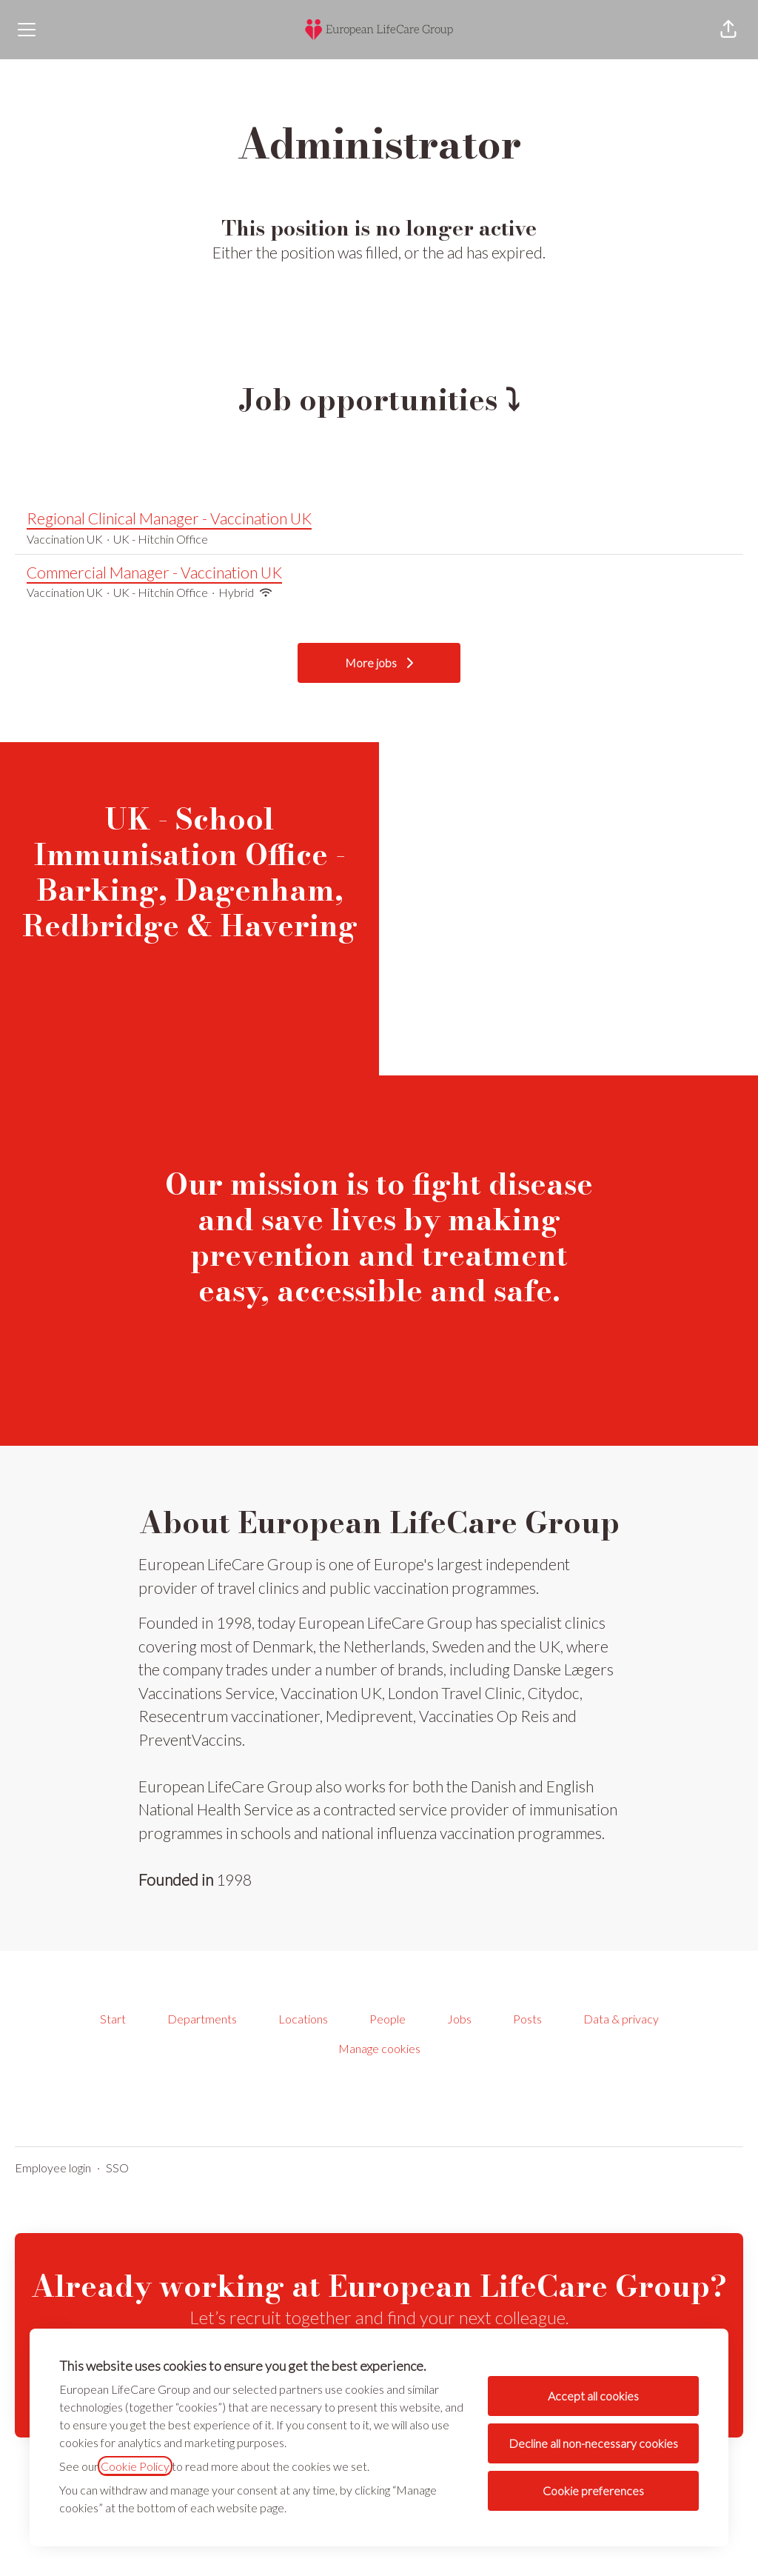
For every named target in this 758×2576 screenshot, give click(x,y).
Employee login (53, 2167)
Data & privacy (621, 2019)
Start (113, 2019)
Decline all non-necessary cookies (593, 2443)
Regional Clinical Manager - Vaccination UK (379, 518)
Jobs (459, 2019)
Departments (202, 2019)
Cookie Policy (135, 2466)
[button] (728, 29)
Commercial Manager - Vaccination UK (379, 572)
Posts (527, 2019)
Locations (303, 2019)
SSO (117, 2167)
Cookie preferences (593, 2490)
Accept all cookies (593, 2396)
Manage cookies (379, 2048)
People (387, 2019)
